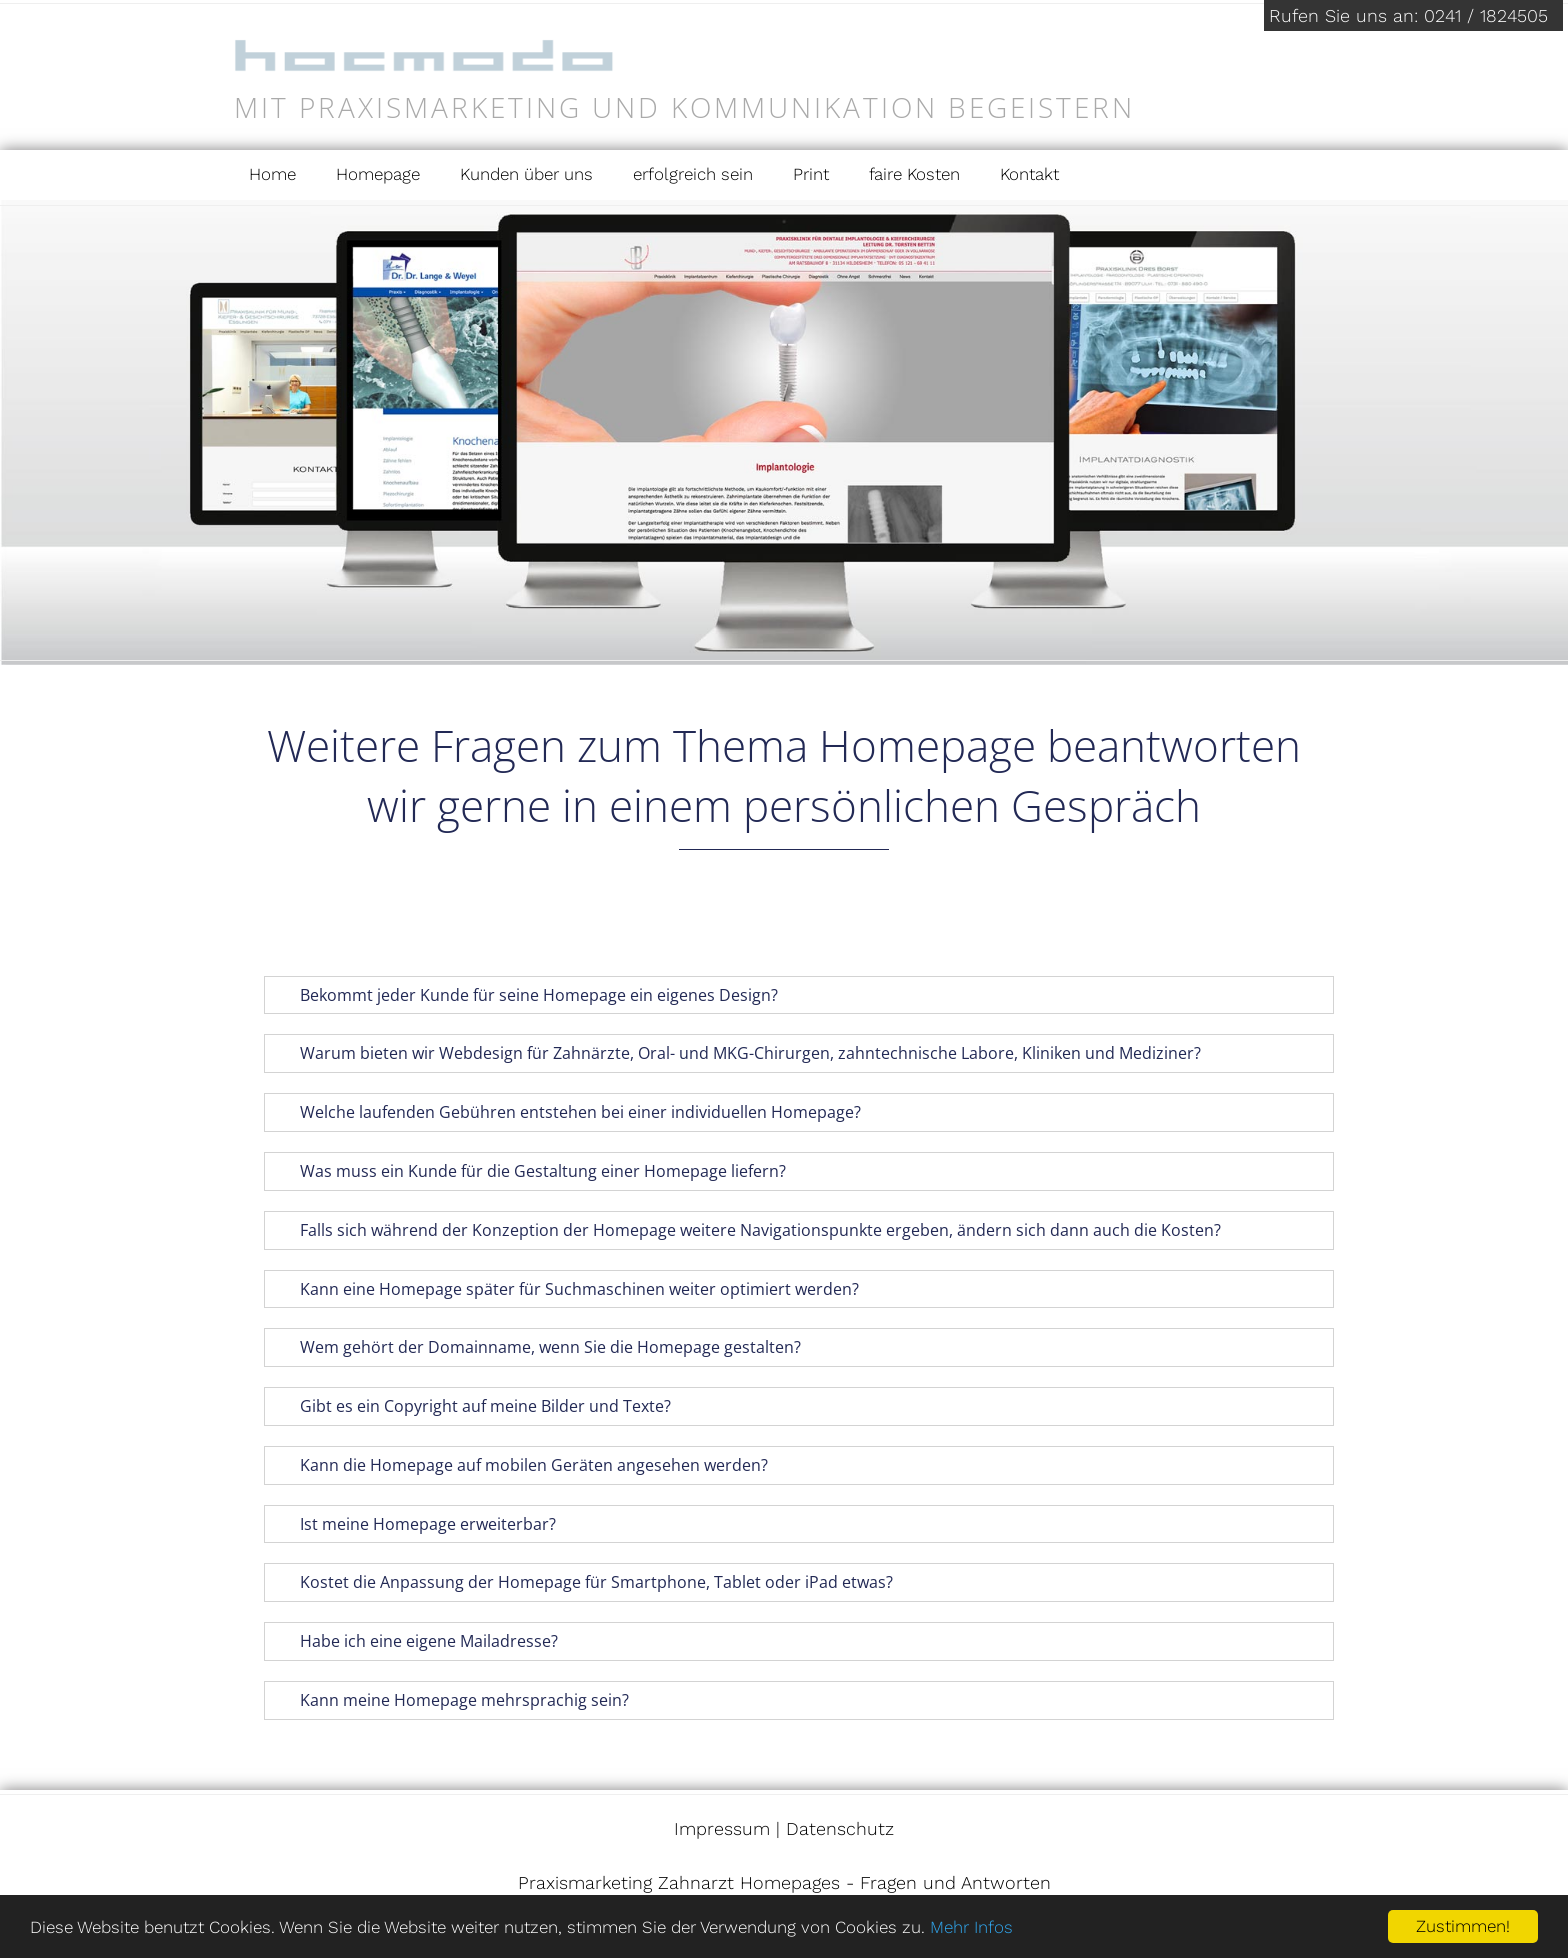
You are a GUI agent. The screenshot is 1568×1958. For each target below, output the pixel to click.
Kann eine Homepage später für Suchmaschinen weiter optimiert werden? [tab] (566, 1289)
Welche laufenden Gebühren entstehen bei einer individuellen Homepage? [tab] (567, 1112)
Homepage (378, 174)
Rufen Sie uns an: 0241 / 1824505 (1408, 15)
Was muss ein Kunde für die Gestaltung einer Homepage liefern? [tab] (529, 1171)
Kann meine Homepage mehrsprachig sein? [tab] (451, 1700)
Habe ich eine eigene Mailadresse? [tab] (415, 1641)
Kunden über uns (526, 174)
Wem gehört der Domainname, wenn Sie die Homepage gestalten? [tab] (537, 1347)
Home (272, 174)
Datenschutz (840, 1828)
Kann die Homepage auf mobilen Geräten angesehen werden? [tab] (520, 1465)
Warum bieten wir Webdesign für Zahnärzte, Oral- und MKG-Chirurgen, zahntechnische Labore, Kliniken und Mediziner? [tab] (737, 1053)
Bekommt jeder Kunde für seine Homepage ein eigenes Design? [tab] (525, 995)
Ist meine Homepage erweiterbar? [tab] (414, 1524)
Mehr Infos (971, 1927)
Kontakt (1029, 174)
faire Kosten (914, 174)
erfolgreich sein (693, 174)
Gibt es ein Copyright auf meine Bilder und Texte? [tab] (472, 1406)
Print (811, 174)
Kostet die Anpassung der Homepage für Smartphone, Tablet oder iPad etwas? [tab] (583, 1582)
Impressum (722, 1828)
